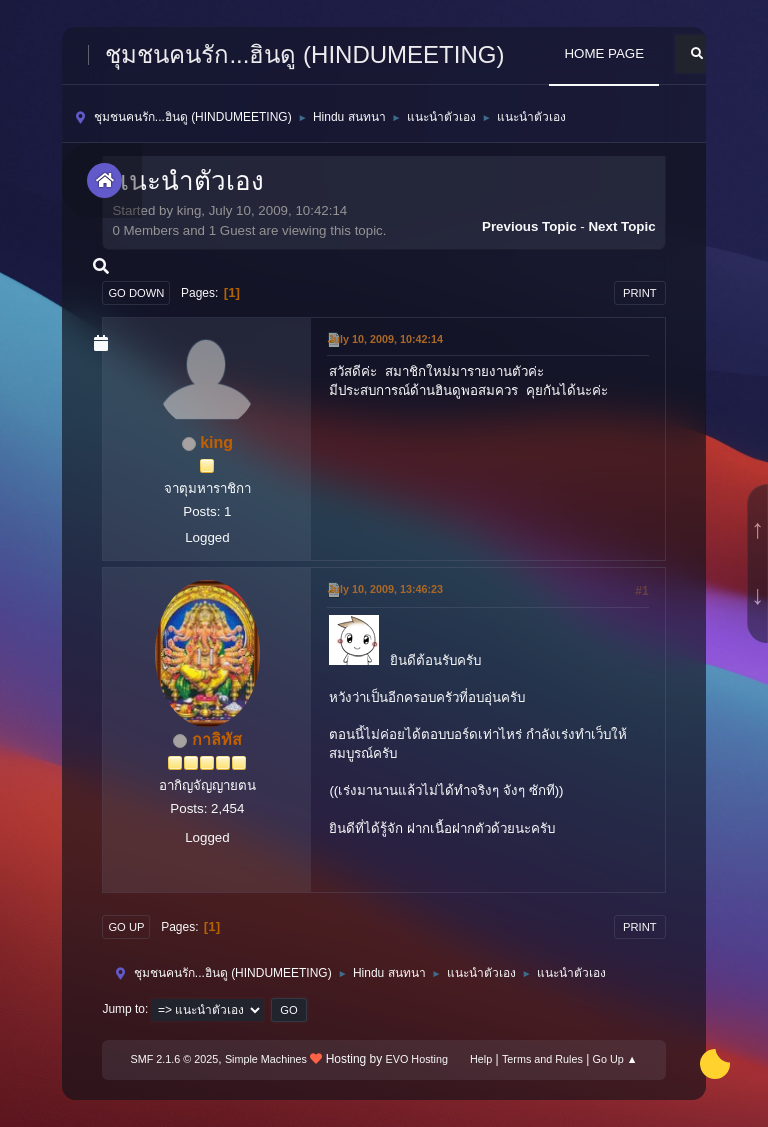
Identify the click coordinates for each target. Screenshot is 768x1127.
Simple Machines (266, 1059)
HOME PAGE (604, 53)
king (216, 442)
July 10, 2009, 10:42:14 (385, 339)
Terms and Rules (542, 1059)
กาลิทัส (217, 739)
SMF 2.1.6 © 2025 (175, 1059)
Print (640, 293)
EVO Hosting (417, 1059)
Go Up (126, 927)
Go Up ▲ (615, 1059)
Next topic (621, 226)
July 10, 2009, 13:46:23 (385, 589)
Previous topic (529, 226)
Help (481, 1059)
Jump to (123, 1009)
